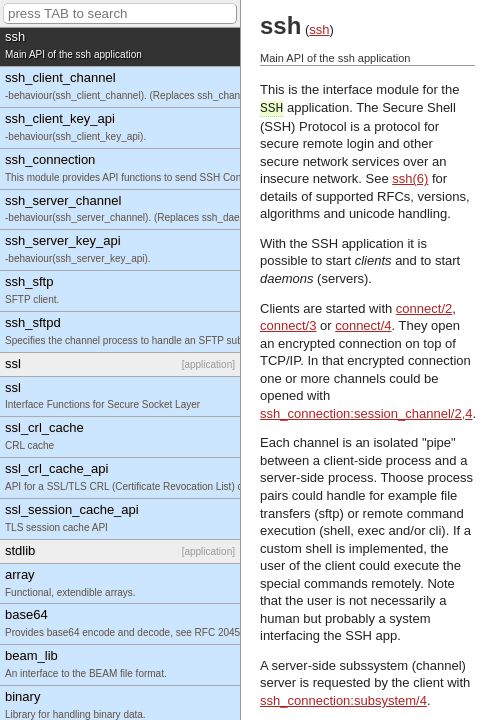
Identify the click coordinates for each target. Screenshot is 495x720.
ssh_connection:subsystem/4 (343, 700)
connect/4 (363, 325)
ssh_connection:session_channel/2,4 (366, 413)
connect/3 (288, 325)
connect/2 (424, 308)
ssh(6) (410, 178)
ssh (319, 29)
